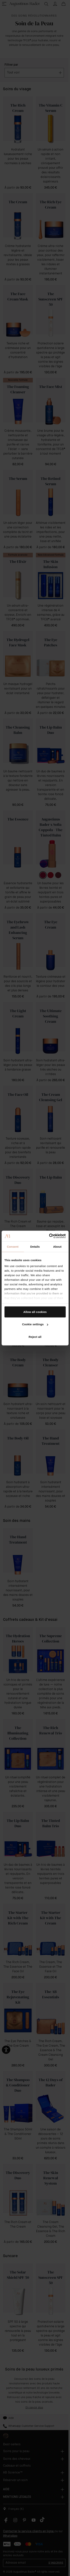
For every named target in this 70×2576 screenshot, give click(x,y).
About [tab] (57, 1246)
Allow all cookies (35, 1311)
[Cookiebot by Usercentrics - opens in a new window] (50, 1236)
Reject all (35, 1336)
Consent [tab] (13, 1246)
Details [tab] (35, 1246)
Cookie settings (35, 1324)
